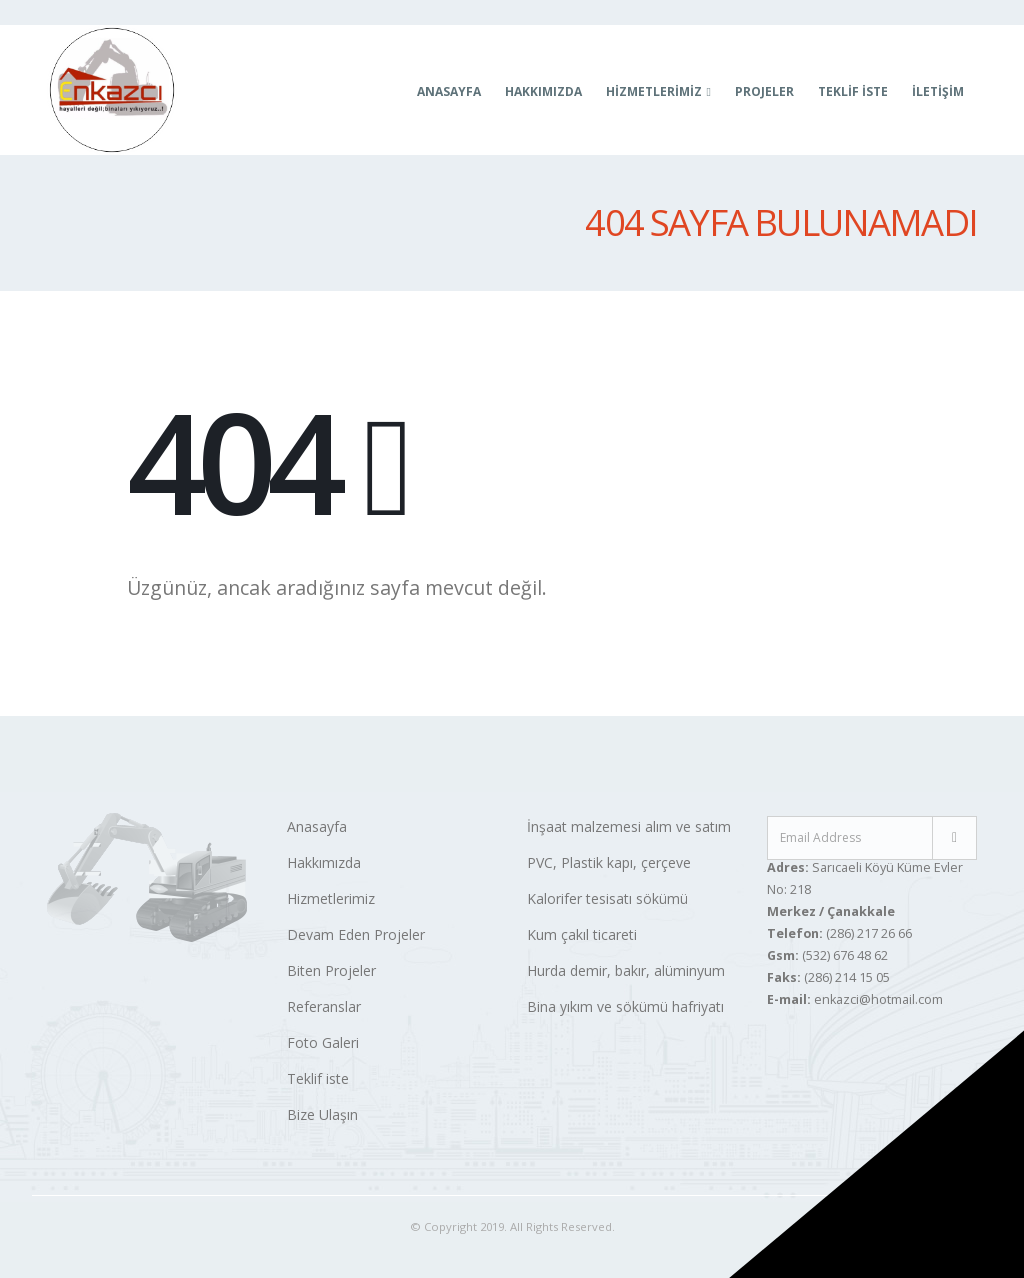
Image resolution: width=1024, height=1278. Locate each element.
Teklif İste (853, 91)
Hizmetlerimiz (331, 898)
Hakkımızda (543, 91)
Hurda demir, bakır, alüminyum (626, 970)
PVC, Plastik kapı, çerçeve (609, 862)
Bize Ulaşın (322, 1114)
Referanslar (324, 1006)
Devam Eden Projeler (356, 934)
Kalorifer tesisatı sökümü (607, 898)
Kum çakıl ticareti (582, 934)
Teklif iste (318, 1078)
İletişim (938, 91)
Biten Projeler (331, 970)
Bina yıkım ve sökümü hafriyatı (625, 1006)
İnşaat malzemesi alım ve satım (629, 826)
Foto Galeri (323, 1042)
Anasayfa (449, 91)
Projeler (764, 91)
